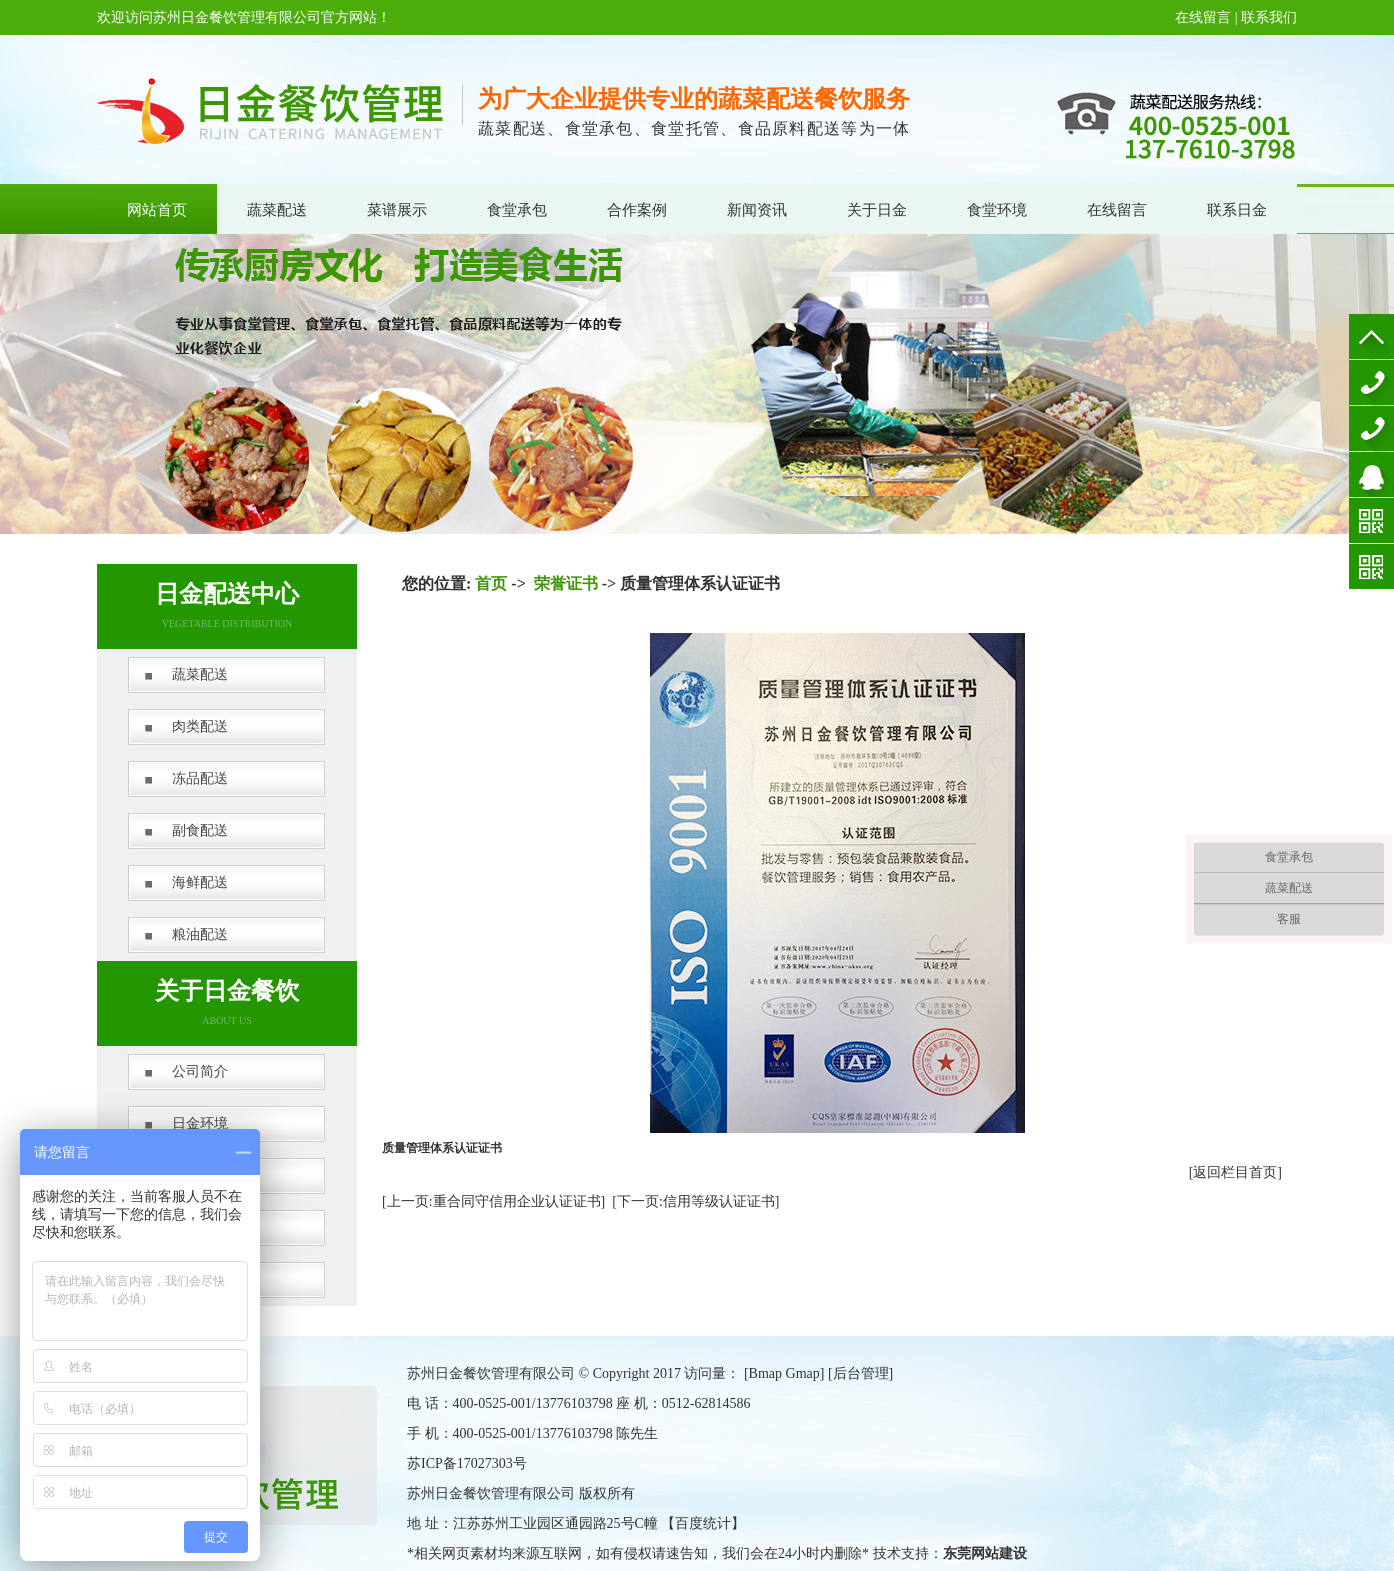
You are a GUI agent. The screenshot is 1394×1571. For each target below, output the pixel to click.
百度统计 (703, 1523)
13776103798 (1371, 428)
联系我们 (1269, 17)
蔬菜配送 (277, 210)
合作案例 (637, 210)
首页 (491, 583)
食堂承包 (517, 210)
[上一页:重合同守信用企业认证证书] (493, 1201)
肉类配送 (200, 726)
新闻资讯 (757, 210)
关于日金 (877, 210)
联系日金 (1237, 210)
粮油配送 (200, 934)
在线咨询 (1371, 474)
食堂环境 (997, 210)
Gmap (803, 1373)
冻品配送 (200, 778)
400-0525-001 (1371, 382)
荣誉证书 (566, 583)
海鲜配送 (200, 882)
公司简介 (200, 1071)
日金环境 (200, 1123)
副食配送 (200, 830)
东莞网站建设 (985, 1553)
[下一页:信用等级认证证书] (695, 1201)
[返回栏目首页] (1235, 1172)
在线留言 (1203, 17)
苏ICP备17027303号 (467, 1463)
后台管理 (861, 1373)
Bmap (765, 1373)
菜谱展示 (397, 210)
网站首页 (157, 210)
